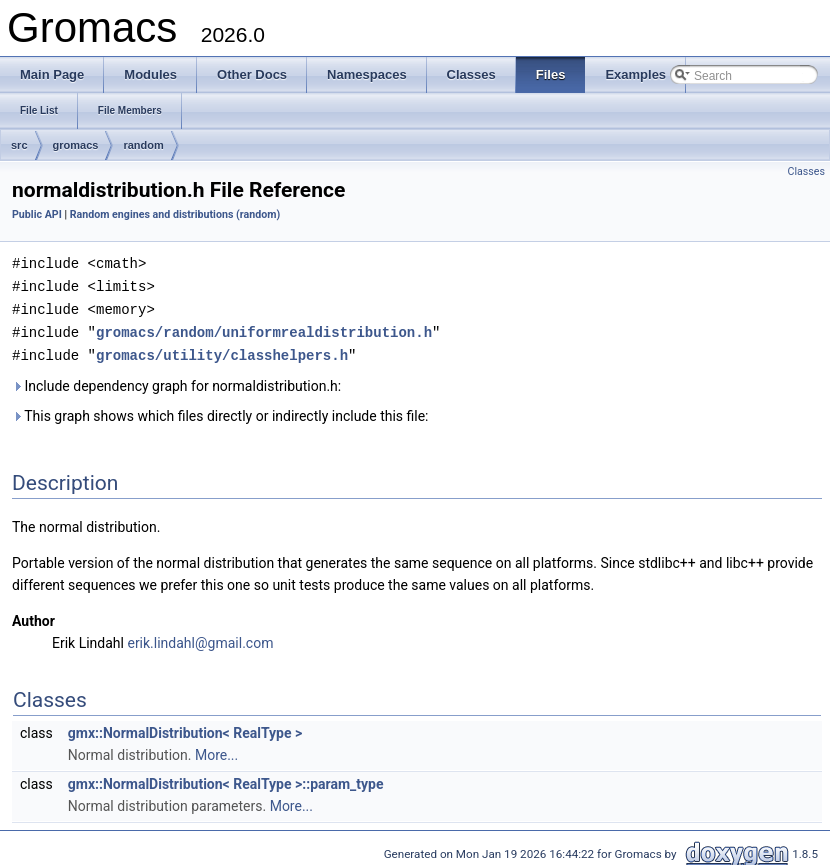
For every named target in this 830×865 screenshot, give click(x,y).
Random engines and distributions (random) (175, 214)
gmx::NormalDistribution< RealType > (185, 728)
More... (216, 750)
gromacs (76, 145)
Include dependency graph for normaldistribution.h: (176, 381)
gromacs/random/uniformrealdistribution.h (264, 328)
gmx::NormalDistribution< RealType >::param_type (226, 779)
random (143, 145)
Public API (37, 214)
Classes (806, 171)
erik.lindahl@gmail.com (200, 638)
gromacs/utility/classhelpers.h (222, 350)
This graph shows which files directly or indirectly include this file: (220, 411)
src (19, 145)
